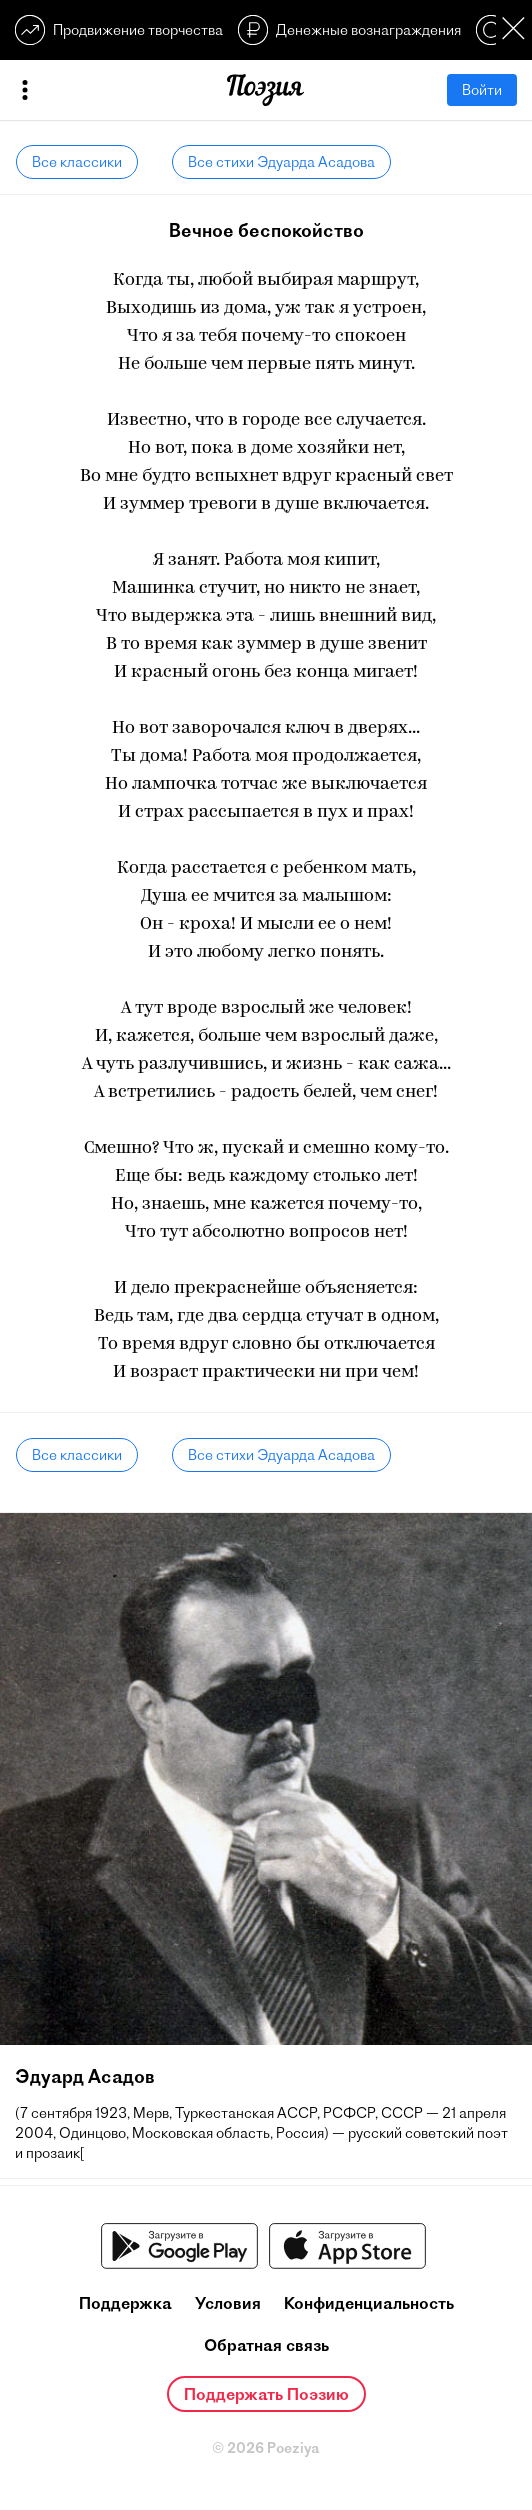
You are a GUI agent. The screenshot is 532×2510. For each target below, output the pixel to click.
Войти (482, 90)
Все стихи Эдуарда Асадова (281, 162)
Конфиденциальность (369, 2303)
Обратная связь (266, 2345)
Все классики (77, 162)
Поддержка (125, 2303)
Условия (228, 2303)
